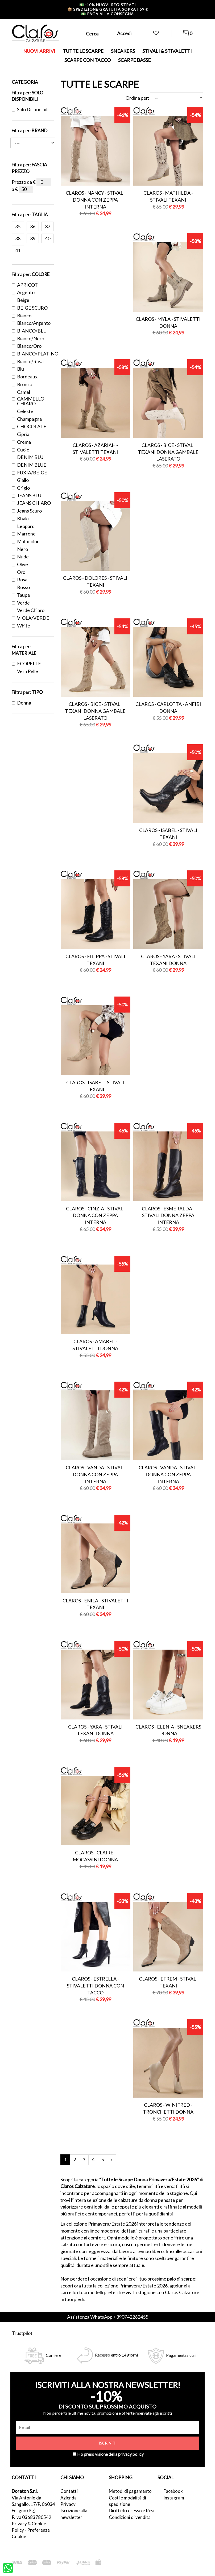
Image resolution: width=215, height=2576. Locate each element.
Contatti (69, 2491)
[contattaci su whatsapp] (8, 2567)
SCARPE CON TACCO (87, 60)
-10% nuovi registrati (107, 4)
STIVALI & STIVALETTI (167, 51)
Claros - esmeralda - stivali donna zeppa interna (168, 1215)
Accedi (124, 33)
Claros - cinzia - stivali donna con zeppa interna (95, 1215)
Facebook (173, 2491)
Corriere (53, 2355)
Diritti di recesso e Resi (131, 2510)
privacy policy (131, 2454)
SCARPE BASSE (134, 60)
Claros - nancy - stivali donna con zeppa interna (95, 199)
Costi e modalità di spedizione (127, 2501)
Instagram (173, 2498)
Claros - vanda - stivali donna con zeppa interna (95, 1474)
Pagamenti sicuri (181, 2355)
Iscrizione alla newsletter (73, 2514)
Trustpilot (22, 2333)
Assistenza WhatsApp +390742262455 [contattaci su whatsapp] (107, 2317)
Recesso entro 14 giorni (116, 2354)
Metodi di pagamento (130, 2491)
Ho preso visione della (110, 2454)
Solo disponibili (30, 109)
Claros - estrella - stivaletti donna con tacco (95, 1985)
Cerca (92, 34)
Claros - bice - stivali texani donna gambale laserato (168, 452)
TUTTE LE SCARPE (83, 51)
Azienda (68, 2498)
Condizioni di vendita (130, 2517)
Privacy (68, 2504)
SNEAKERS (123, 51)
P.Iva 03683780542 (31, 2517)
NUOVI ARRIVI (39, 51)
